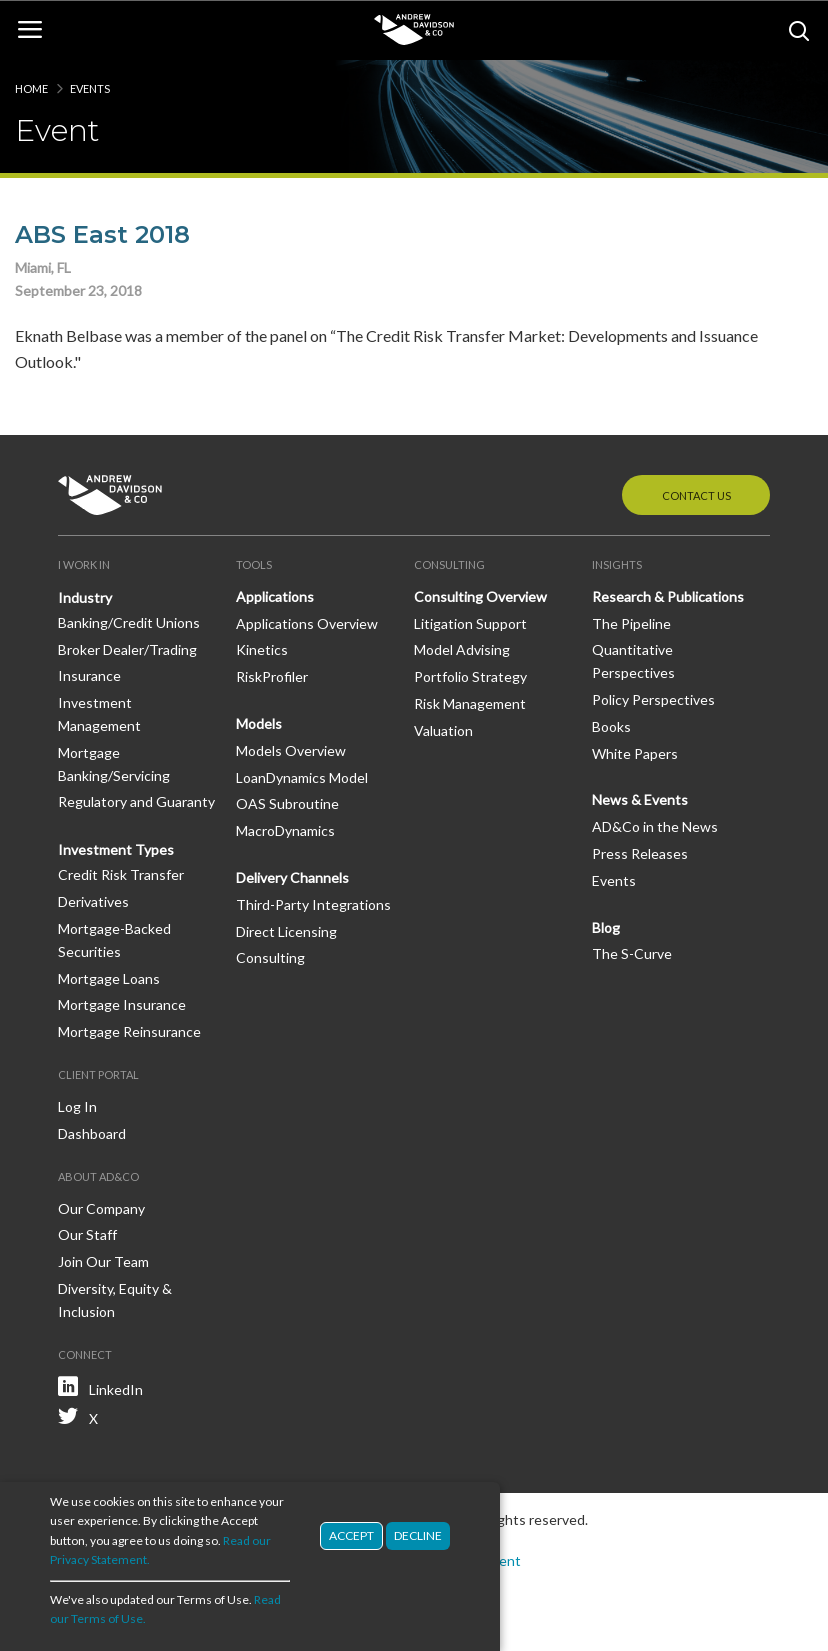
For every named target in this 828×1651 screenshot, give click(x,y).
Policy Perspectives (653, 699)
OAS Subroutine (287, 803)
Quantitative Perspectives (633, 661)
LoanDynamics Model (302, 777)
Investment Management (99, 714)
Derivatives (93, 901)
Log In (77, 1106)
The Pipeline (631, 623)
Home (31, 88)
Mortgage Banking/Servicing (114, 764)
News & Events (640, 799)
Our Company (101, 1208)
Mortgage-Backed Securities (114, 940)
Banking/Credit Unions (129, 622)
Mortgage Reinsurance (129, 1031)
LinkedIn (116, 1389)
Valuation (443, 730)
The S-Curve (632, 953)
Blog (606, 927)
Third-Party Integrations (313, 904)
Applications (275, 596)
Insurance (89, 675)
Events (90, 88)
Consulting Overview (480, 596)
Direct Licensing (286, 931)
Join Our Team (103, 1261)
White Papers (635, 753)
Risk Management (470, 703)
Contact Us (696, 495)
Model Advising (462, 649)
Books (611, 726)
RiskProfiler (272, 676)
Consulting (270, 957)
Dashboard (92, 1133)
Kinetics (262, 649)
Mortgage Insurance (122, 1004)
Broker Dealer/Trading (127, 649)
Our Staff (87, 1234)
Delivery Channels (292, 877)
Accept (351, 1535)
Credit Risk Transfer (121, 874)
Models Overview (291, 750)
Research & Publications (668, 596)
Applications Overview (307, 623)
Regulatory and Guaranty (136, 801)
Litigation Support (470, 623)
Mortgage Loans (109, 978)
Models (259, 723)
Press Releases (640, 853)
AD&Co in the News (655, 826)
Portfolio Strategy (470, 676)
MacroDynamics (285, 830)
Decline (418, 1535)
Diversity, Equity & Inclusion (115, 1300)
